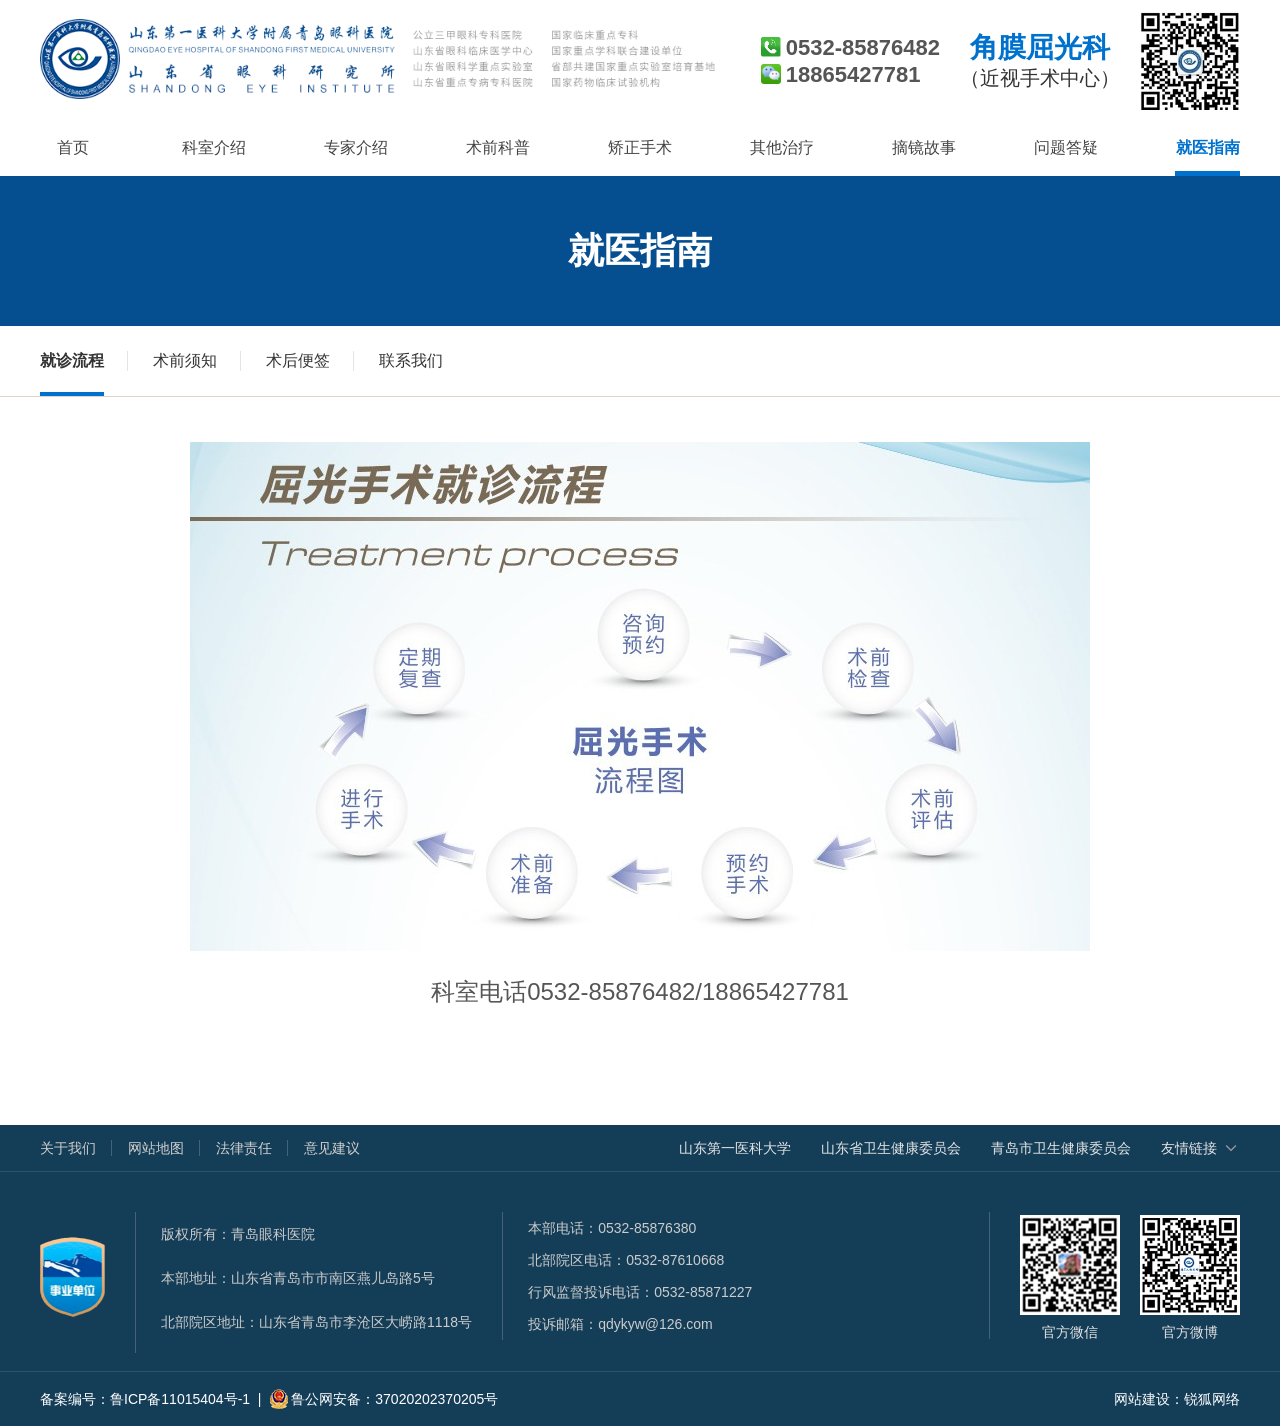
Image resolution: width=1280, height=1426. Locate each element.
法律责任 (244, 1148)
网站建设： (1149, 1399)
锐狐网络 (1212, 1399)
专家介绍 (356, 147)
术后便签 (298, 360)
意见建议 (332, 1148)
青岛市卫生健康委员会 (1061, 1148)
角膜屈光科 (1040, 61)
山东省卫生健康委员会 (891, 1148)
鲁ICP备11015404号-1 (180, 1399)
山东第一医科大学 (735, 1148)
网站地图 (156, 1148)
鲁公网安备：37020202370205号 (383, 1399)
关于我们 (68, 1148)
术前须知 (185, 360)
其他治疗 (782, 147)
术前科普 (498, 147)
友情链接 (1189, 1148)
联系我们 (411, 360)
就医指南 (1208, 147)
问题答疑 (1066, 147)
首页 (73, 147)
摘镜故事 (924, 147)
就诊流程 (72, 360)
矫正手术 (640, 147)
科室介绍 (214, 147)
